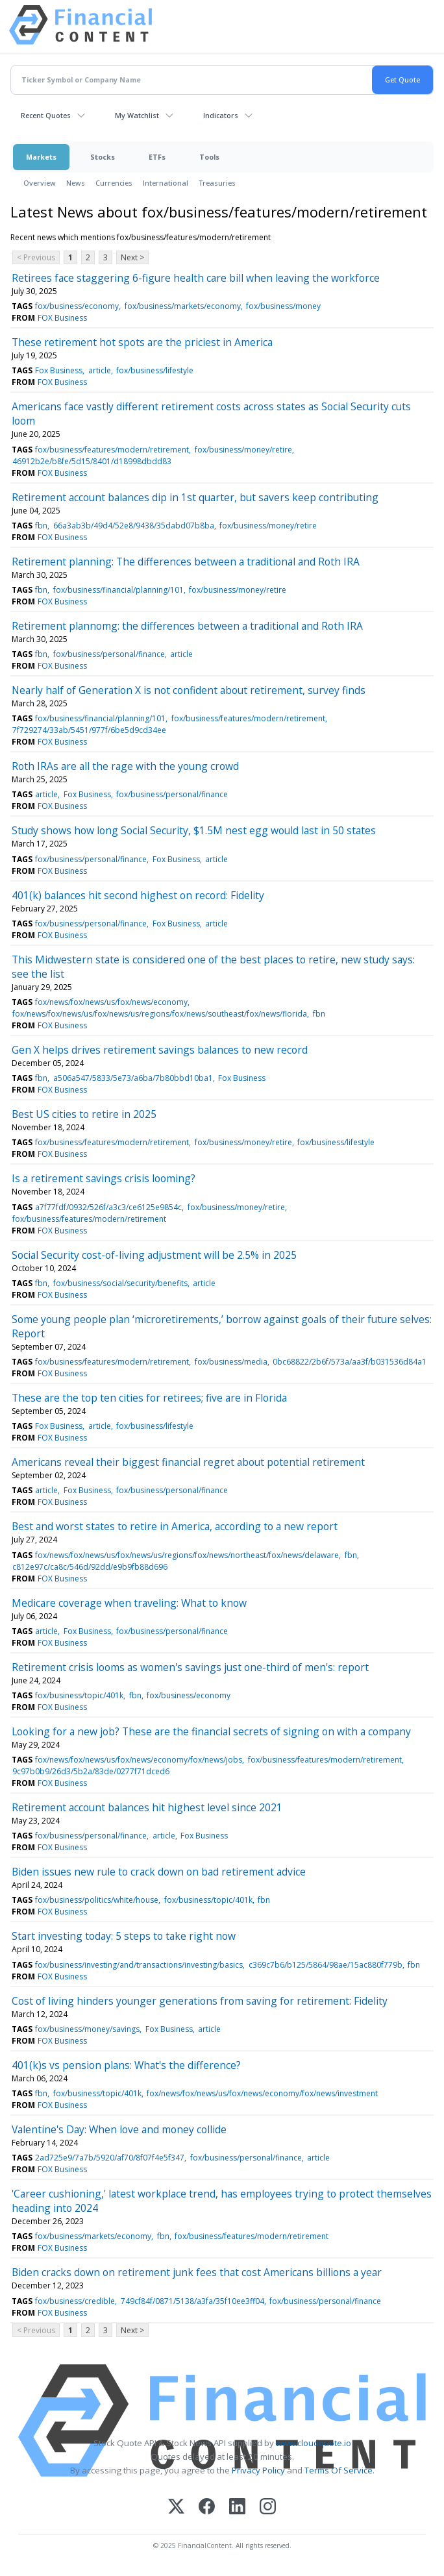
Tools (209, 157)
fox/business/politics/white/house (96, 1899)
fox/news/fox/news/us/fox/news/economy (111, 1002)
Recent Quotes (46, 115)
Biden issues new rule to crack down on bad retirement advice (159, 1871)
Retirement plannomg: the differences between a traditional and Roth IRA (187, 626)
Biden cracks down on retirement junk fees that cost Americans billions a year (197, 2272)
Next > (132, 257)
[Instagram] (267, 2507)
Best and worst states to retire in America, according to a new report (175, 1526)
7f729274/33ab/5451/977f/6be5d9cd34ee (89, 730)
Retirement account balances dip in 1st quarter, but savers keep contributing (195, 497)
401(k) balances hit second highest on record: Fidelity (138, 895)
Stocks (102, 157)
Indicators (220, 115)
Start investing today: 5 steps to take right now (124, 1936)
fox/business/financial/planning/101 (118, 589)
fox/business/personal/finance (109, 654)
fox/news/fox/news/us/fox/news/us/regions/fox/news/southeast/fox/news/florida (159, 1013)
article (99, 370)
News (75, 183)
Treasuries (217, 183)
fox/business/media (231, 1361)
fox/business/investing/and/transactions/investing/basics (139, 1964)
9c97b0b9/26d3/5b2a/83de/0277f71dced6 (90, 1771)
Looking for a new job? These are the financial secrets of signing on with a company (211, 1731)
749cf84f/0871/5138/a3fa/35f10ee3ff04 (192, 2301)
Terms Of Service (338, 2470)
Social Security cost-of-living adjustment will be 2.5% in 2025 (154, 1255)
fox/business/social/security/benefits (120, 1283)
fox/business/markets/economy (183, 306)
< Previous (36, 257)
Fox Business (58, 370)
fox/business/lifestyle (154, 370)
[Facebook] (206, 2507)
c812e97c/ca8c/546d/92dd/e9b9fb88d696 (89, 1566)
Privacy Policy (258, 2470)
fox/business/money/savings (87, 2029)
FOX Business (62, 317)
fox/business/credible (75, 2301)
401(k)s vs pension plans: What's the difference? (126, 2065)
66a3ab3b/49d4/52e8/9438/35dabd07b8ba (133, 525)
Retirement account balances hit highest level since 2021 (147, 1807)
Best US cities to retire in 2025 (84, 1114)
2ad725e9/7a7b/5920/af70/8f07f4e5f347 (109, 2157)
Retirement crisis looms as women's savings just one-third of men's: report (190, 1667)
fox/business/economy (77, 306)
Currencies (113, 183)
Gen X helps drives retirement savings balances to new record (160, 1050)
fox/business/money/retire (243, 449)
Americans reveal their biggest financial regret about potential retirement (188, 1462)
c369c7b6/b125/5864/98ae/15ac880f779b (325, 1964)
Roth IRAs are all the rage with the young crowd (125, 766)
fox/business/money (283, 306)
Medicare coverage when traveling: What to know (129, 1603)
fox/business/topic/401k (79, 1695)
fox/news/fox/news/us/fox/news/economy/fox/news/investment (262, 2093)
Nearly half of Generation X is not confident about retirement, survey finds (188, 690)
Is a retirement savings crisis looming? (103, 1178)
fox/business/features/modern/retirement (112, 449)
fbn (41, 525)
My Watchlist (137, 115)
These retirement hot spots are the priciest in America (142, 342)
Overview (39, 183)
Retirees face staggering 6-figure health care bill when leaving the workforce (196, 278)
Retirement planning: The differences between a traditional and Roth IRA (186, 561)
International (165, 183)
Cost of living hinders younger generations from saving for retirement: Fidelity (200, 2001)
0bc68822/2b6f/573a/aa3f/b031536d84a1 (349, 1361)
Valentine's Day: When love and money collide (119, 2129)
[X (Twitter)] (176, 2507)
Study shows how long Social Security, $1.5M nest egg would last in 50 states (194, 830)
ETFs (157, 157)
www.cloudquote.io (313, 2443)
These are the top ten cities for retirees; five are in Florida (149, 1398)
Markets (41, 157)
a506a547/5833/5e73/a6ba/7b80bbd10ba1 (133, 1078)
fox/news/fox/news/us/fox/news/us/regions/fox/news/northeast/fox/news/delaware (187, 1555)
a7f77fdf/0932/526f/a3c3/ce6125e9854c (108, 1207)
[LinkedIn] (237, 2507)
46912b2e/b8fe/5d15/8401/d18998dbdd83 (91, 461)
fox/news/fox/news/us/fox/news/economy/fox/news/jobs (138, 1759)
